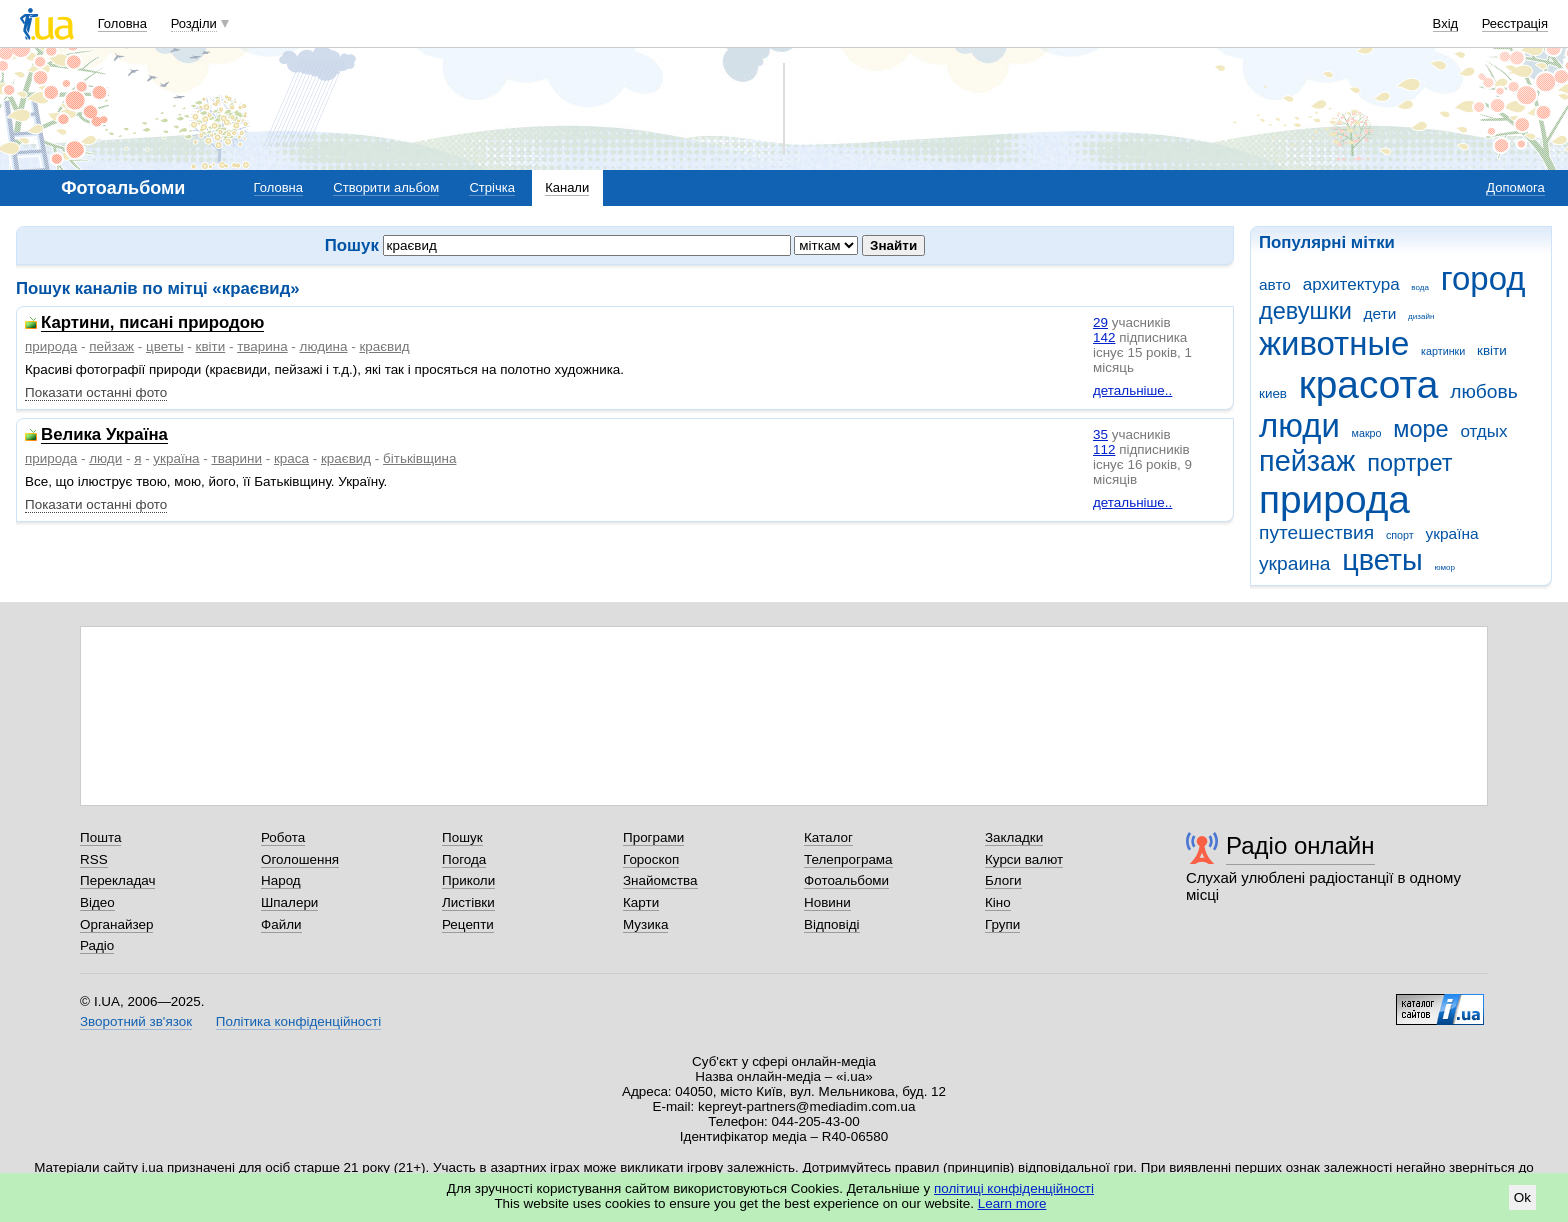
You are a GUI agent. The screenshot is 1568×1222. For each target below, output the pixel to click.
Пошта (100, 837)
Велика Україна (104, 435)
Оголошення (300, 859)
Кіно (998, 902)
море (1420, 429)
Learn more (1012, 1203)
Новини (827, 902)
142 (1104, 337)
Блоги (1003, 880)
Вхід (1446, 23)
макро (1367, 433)
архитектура (1351, 284)
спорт (1400, 535)
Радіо (97, 945)
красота (1369, 384)
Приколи (468, 880)
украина (1294, 563)
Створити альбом (386, 187)
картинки (1443, 351)
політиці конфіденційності (1014, 1188)
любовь (1484, 391)
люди (1299, 425)
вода (1420, 287)
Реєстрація (1515, 23)
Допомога (1515, 187)
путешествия (1316, 532)
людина (324, 346)
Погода (464, 859)
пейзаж (1307, 461)
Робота (283, 837)
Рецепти (468, 924)
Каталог (828, 837)
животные (1334, 343)
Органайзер (116, 924)
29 (1100, 322)
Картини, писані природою (152, 323)
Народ (281, 880)
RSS (94, 859)
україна (1451, 533)
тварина (262, 346)
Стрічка (491, 187)
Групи (1002, 924)
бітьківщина (419, 458)
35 (1100, 434)
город (1483, 278)
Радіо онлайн (1300, 845)
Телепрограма (848, 859)
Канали (567, 187)
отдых (1483, 431)
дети (1380, 313)
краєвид (384, 346)
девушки (1305, 311)
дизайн (1421, 316)
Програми (653, 837)
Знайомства (660, 880)
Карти (641, 902)
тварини (236, 458)
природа (1334, 499)
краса (291, 458)
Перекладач (117, 880)
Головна (122, 23)
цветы (1382, 560)
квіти (1492, 350)
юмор (1445, 567)
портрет (1409, 463)
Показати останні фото (96, 392)
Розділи (194, 23)
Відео (97, 902)
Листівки (468, 902)
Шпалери (289, 902)
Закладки (1014, 837)
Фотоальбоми (846, 880)
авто (1275, 284)
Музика (645, 924)
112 (1104, 449)
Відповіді (832, 924)
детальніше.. (1132, 390)
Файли (281, 924)
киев (1273, 393)
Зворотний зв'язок (136, 1021)
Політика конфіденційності (298, 1021)
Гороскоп (651, 859)
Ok (1522, 1197)
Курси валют (1024, 859)
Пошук (462, 837)
